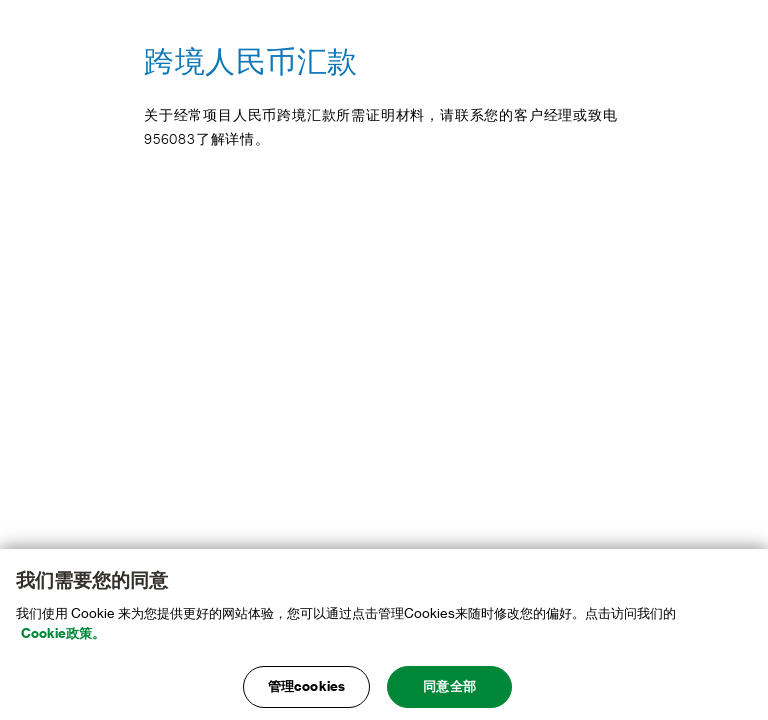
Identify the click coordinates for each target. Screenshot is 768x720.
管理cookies (306, 686)
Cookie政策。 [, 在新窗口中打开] (63, 633)
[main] (384, 634)
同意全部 (449, 686)
